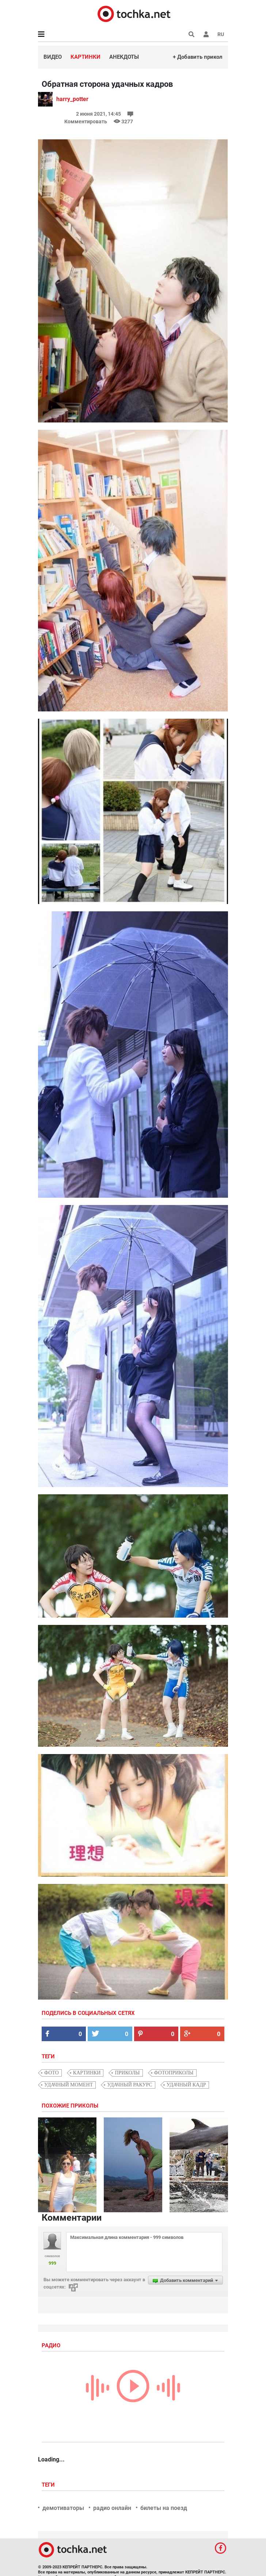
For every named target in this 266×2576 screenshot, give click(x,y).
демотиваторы (63, 2507)
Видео (52, 57)
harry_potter (72, 99)
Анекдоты (124, 57)
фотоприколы (174, 2072)
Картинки (85, 57)
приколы (127, 2072)
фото (51, 2072)
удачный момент (68, 2085)
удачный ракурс (129, 2085)
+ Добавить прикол (198, 57)
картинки (87, 2072)
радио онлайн (112, 2507)
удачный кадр (186, 2085)
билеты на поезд (163, 2507)
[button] (206, 34)
